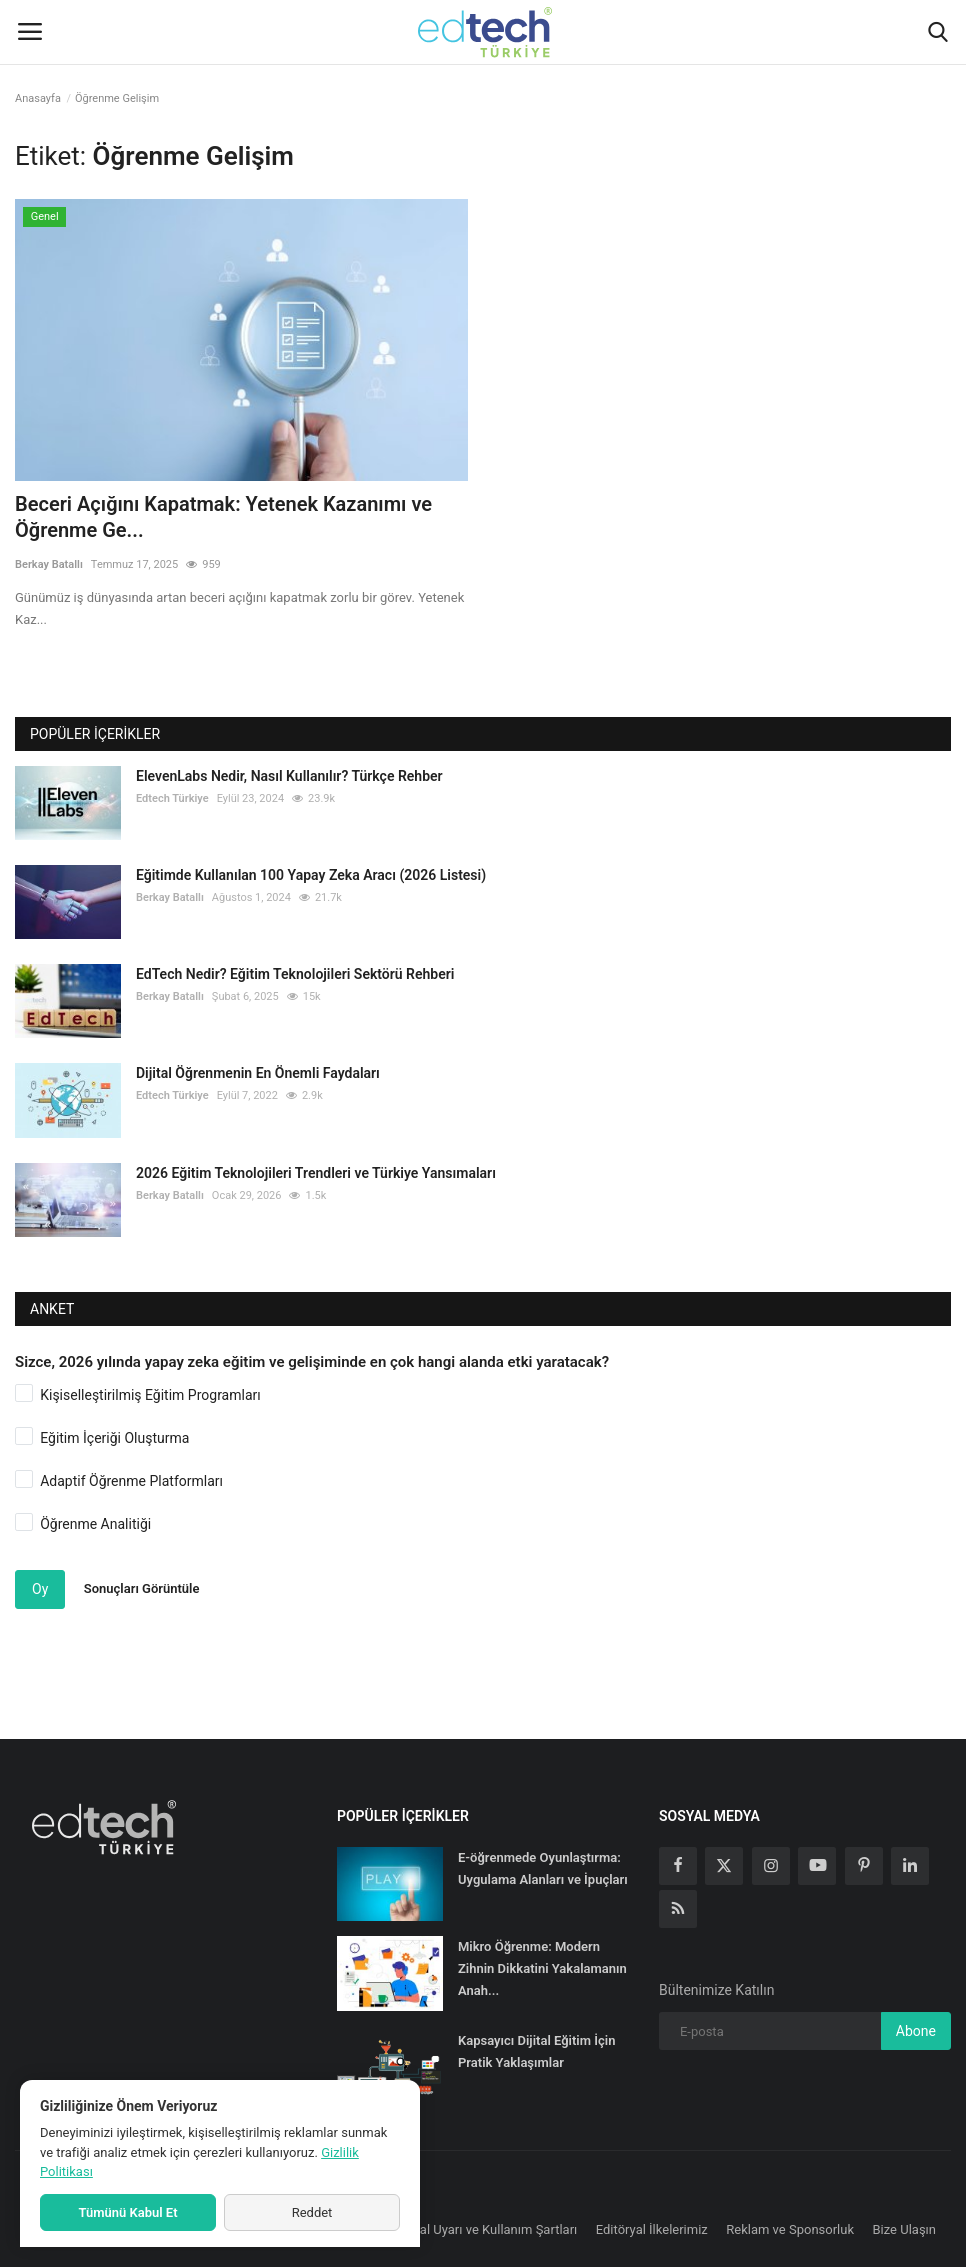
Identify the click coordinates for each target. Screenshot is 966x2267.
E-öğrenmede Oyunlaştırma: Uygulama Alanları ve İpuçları (543, 1868)
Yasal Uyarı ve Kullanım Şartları (488, 2229)
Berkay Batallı (49, 564)
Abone (916, 2031)
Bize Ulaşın (905, 2229)
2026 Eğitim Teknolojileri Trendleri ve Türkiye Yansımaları (316, 1173)
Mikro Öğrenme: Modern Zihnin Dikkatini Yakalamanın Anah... (542, 1968)
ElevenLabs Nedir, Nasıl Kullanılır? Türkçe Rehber (289, 776)
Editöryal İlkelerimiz (652, 2229)
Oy (40, 1589)
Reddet (312, 2212)
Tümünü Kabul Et (127, 2212)
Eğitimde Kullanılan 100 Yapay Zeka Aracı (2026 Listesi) (311, 875)
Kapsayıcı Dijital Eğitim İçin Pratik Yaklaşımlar (536, 2051)
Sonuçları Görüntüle (142, 1588)
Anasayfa (38, 98)
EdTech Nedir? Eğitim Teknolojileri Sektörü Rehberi (295, 974)
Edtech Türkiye (172, 798)
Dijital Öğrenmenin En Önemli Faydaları (258, 1073)
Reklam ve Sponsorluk (790, 2229)
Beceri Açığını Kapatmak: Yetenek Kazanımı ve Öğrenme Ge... (223, 517)
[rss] (678, 1909)
